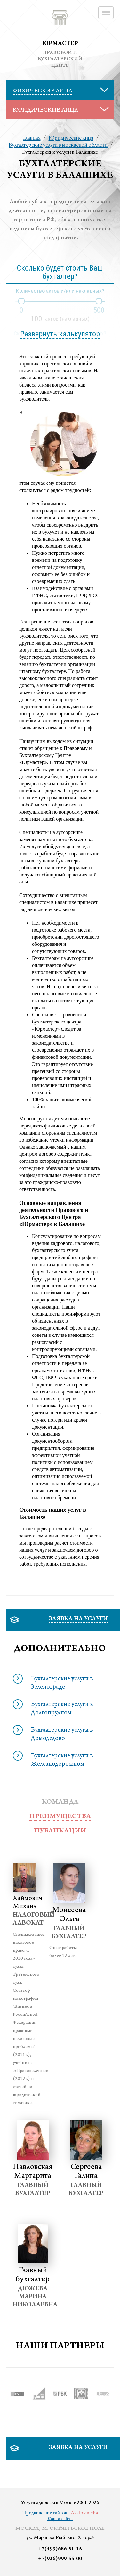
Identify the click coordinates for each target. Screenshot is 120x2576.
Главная (32, 138)
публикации (60, 1831)
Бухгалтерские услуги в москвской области (58, 145)
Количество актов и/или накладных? (60, 290)
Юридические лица (71, 138)
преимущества (60, 1816)
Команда (60, 1802)
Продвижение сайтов (44, 2513)
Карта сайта (60, 2519)
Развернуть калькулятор (60, 334)
